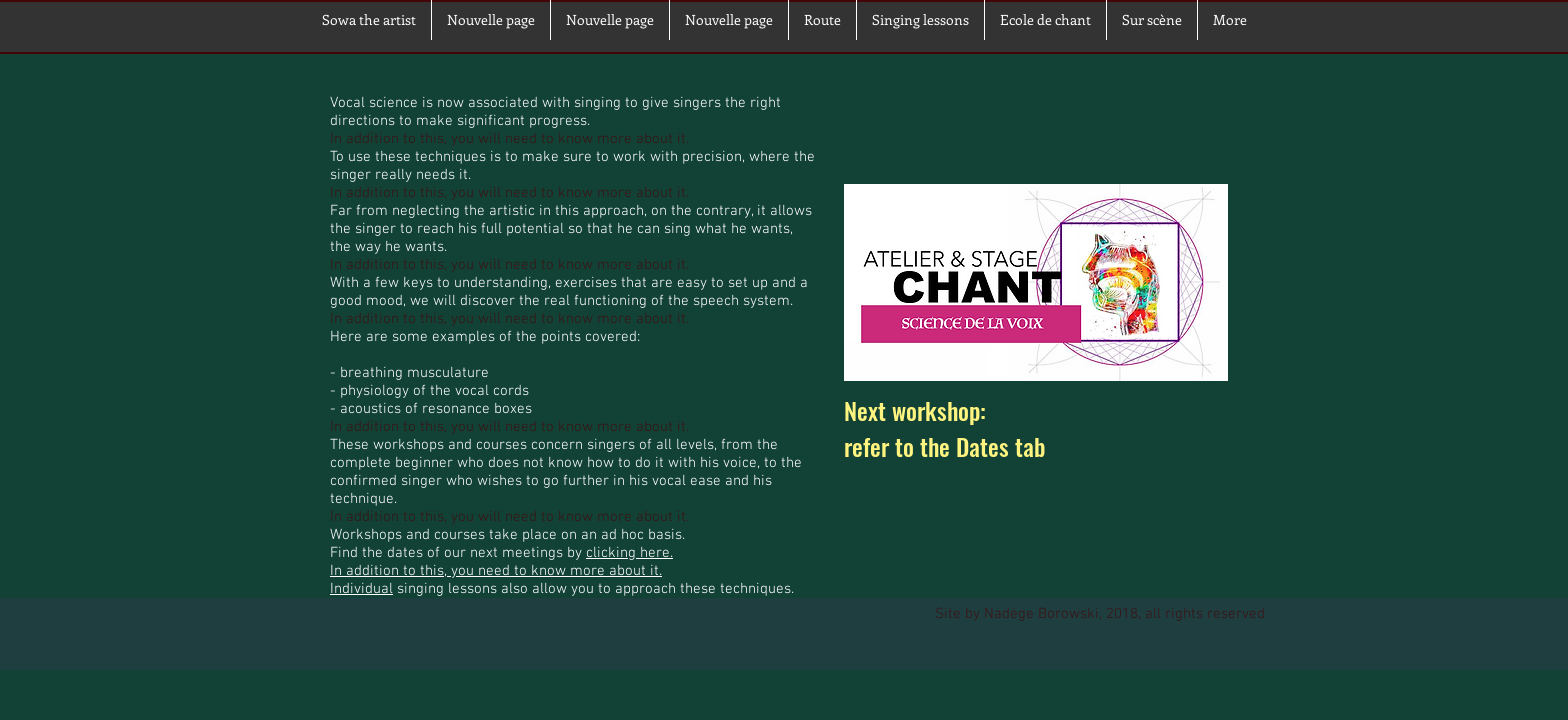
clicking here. (629, 553)
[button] (1152, 20)
